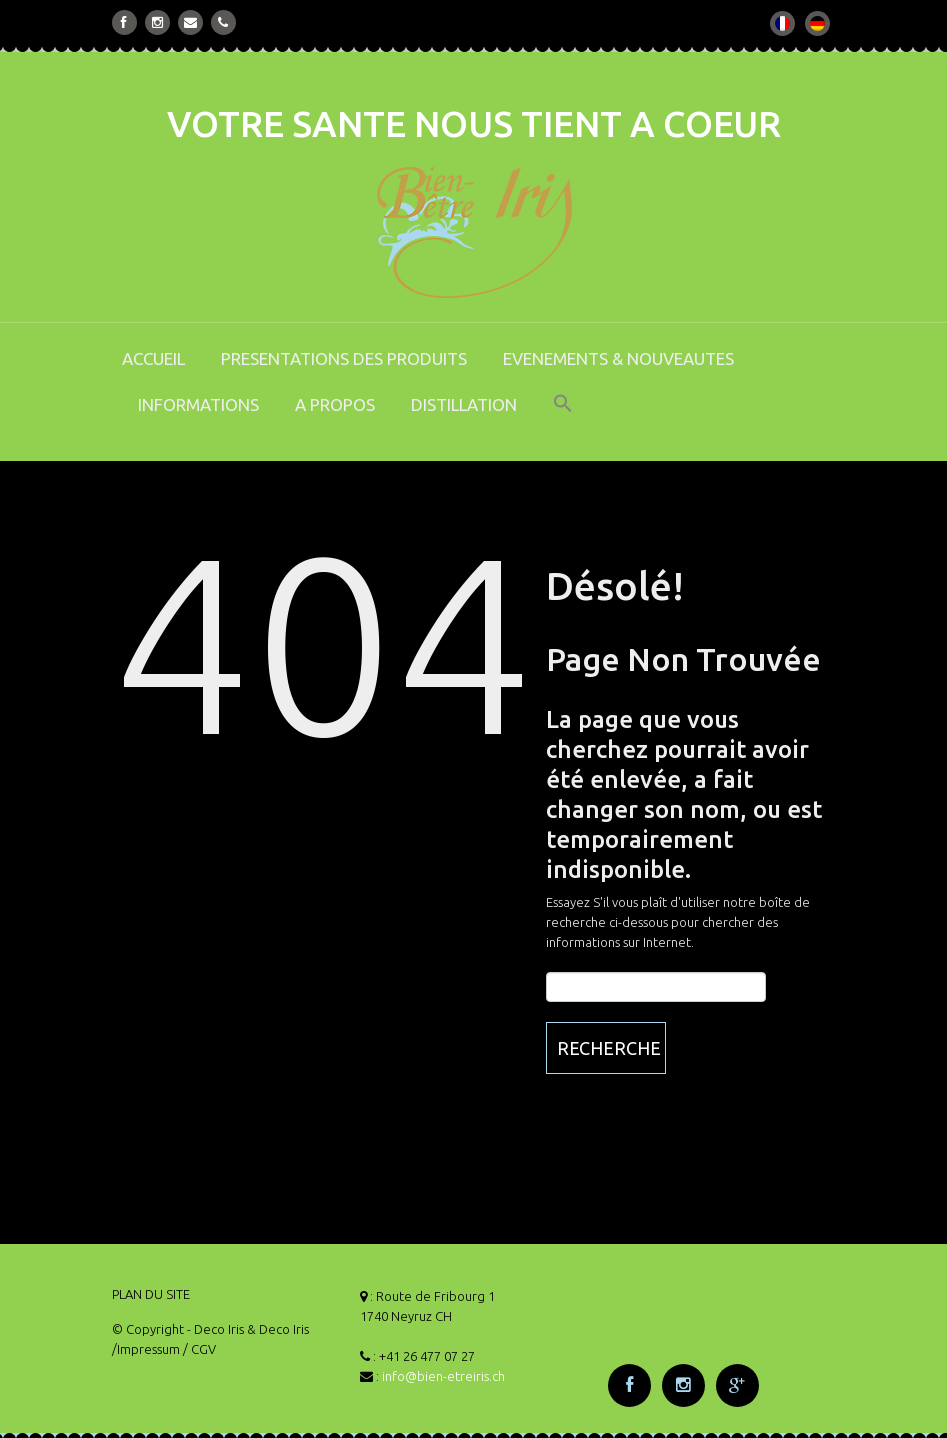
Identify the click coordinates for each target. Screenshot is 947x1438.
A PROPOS (335, 404)
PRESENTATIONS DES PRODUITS (344, 358)
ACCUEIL (153, 358)
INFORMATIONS (198, 404)
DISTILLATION (464, 404)
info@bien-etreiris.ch (443, 1376)
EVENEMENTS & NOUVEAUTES (618, 358)
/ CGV (199, 1349)
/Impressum (146, 1349)
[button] (563, 417)
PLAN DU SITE (151, 1294)
